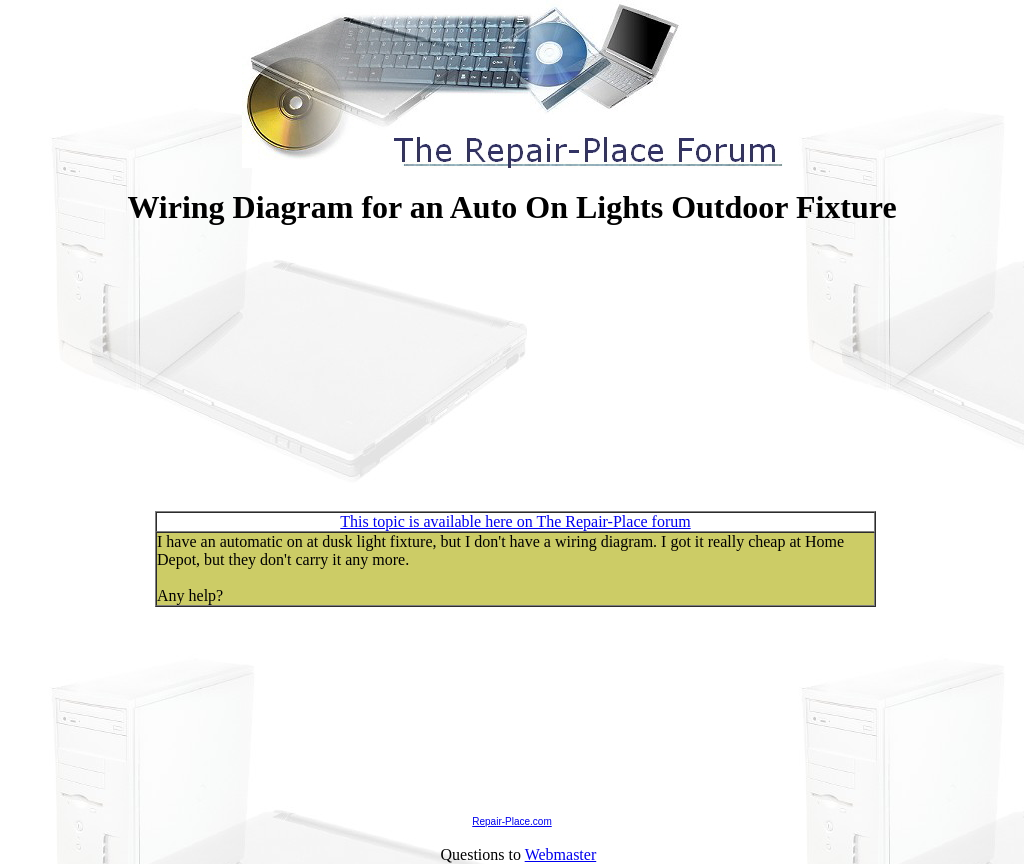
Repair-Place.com (511, 821)
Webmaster (561, 854)
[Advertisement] (512, 373)
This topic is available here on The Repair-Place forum (515, 521)
